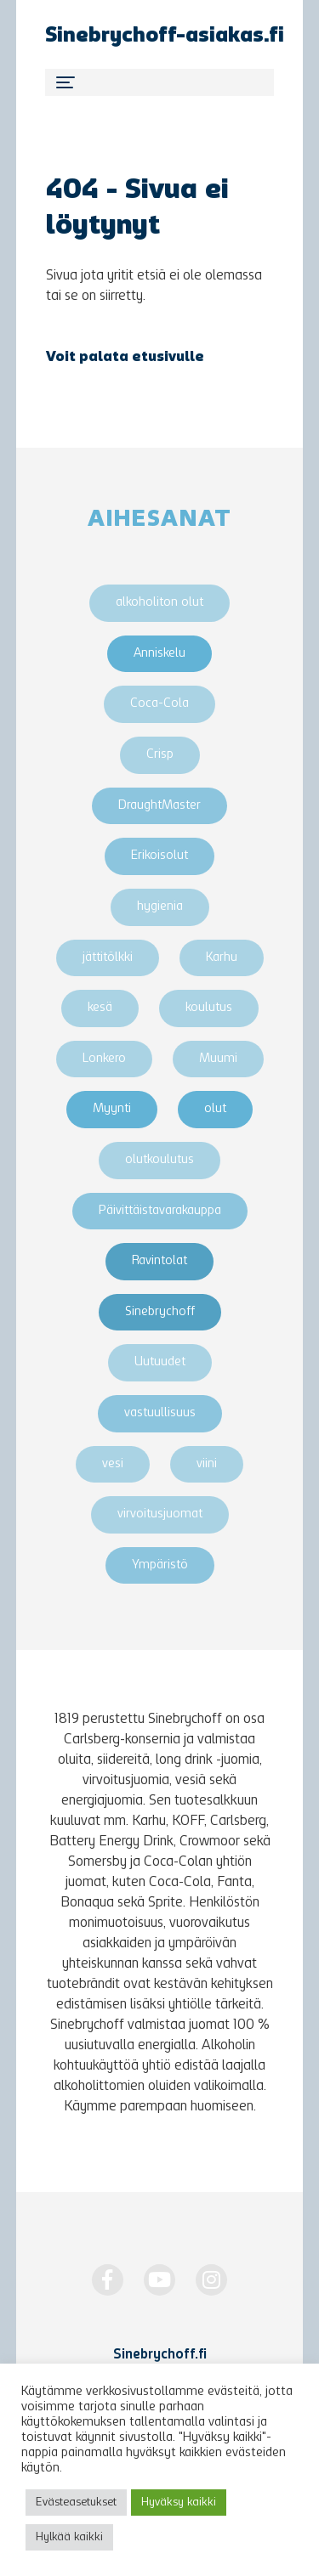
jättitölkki (108, 958)
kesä (100, 1008)
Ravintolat (159, 1261)
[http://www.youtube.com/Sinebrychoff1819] (159, 2280)
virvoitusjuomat (159, 1514)
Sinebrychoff (160, 1312)
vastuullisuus (160, 1413)
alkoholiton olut (159, 602)
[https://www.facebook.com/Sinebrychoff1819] (107, 2280)
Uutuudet (159, 1362)
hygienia (160, 907)
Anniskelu (159, 653)
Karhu (221, 958)
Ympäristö (160, 1565)
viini (207, 1464)
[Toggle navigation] (159, 82)
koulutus (208, 1008)
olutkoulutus (159, 1160)
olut (215, 1109)
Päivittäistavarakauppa (160, 1211)
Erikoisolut (159, 856)
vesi (112, 1464)
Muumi (218, 1059)
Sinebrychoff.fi (160, 2355)
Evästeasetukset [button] (76, 2502)
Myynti (112, 1109)
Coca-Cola (159, 704)
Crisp (160, 755)
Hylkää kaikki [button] (69, 2537)
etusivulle (168, 357)
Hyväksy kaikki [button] (178, 2502)
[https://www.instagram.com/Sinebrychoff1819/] (211, 2280)
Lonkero (104, 1059)
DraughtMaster (159, 805)
